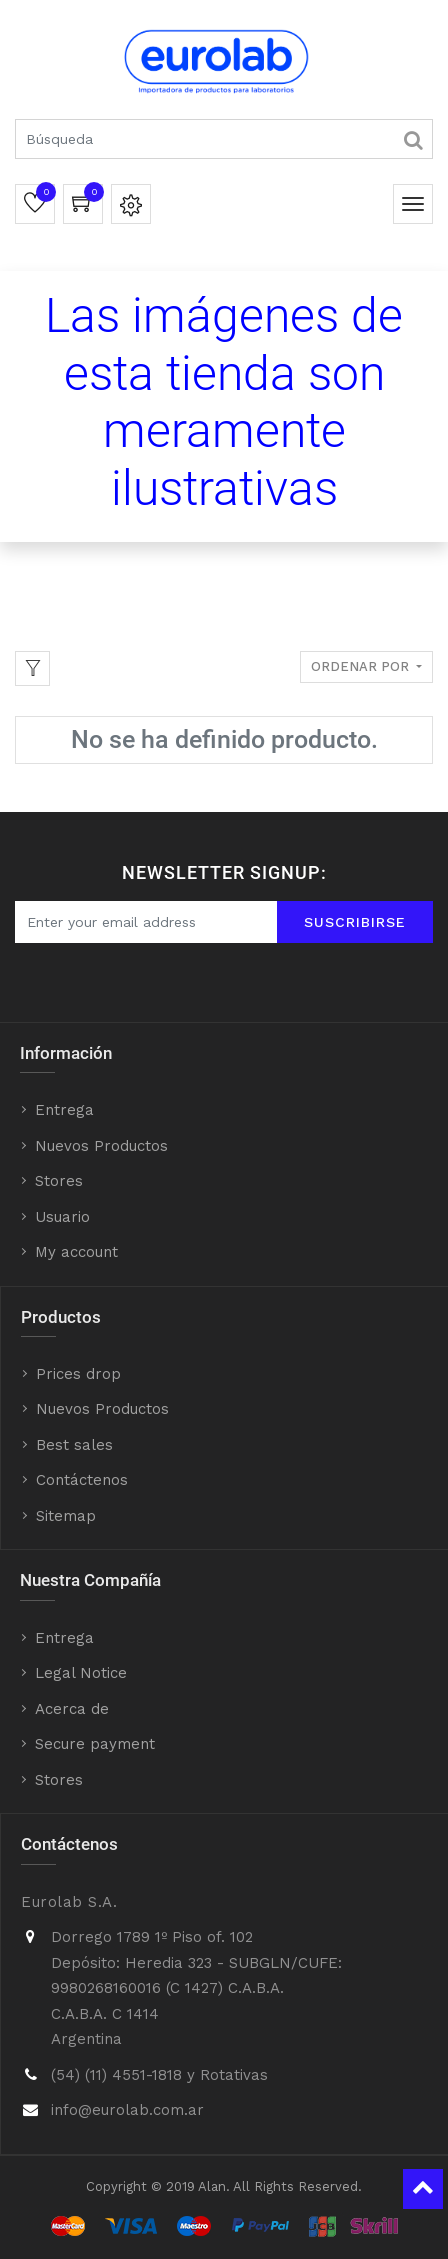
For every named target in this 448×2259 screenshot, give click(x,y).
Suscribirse (355, 922)
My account (76, 1252)
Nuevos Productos (101, 1146)
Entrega (64, 1110)
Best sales (74, 1445)
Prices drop (78, 1374)
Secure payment (95, 1744)
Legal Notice (81, 1673)
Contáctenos (82, 1480)
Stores (59, 1181)
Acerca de (72, 1709)
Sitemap (66, 1516)
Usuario (62, 1217)
